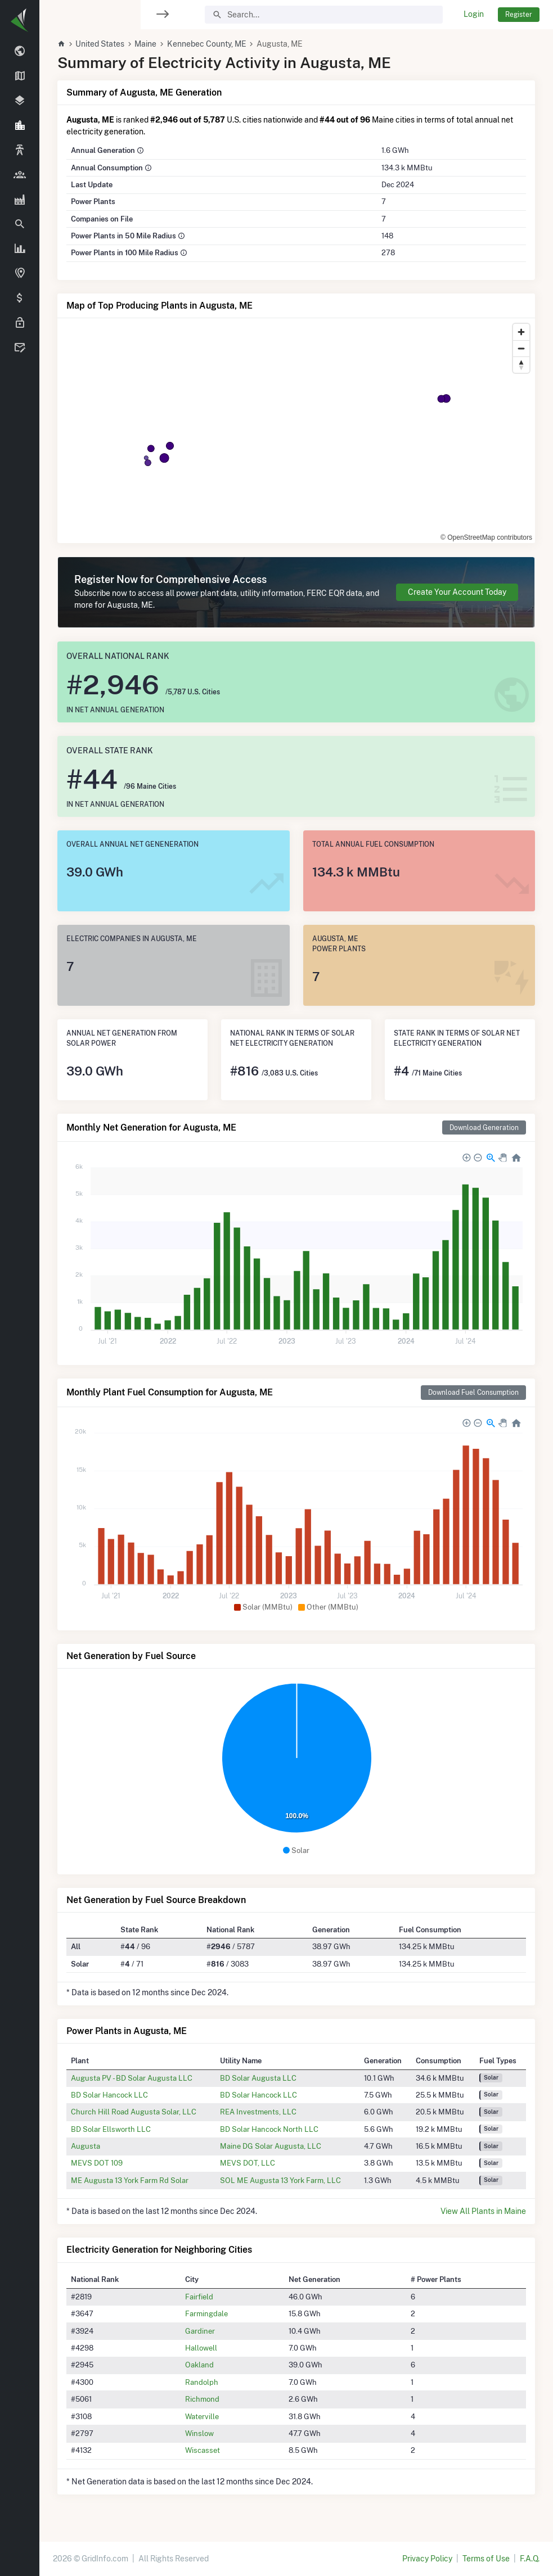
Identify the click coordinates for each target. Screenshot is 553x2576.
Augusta (85, 2145)
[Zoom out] (521, 348)
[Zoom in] (521, 332)
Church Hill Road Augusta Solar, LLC (133, 2111)
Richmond (202, 2398)
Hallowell (201, 2347)
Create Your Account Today (457, 591)
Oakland (199, 2364)
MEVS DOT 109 (97, 2162)
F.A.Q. (529, 2558)
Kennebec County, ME (206, 43)
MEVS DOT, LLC (247, 2162)
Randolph (201, 2382)
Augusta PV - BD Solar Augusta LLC (131, 2077)
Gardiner (200, 2330)
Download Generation (484, 1127)
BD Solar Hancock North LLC (269, 2129)
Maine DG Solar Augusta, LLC (270, 2145)
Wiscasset (202, 2450)
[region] (19, 1281)
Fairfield (199, 2296)
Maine (145, 43)
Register (518, 14)
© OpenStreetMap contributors (486, 537)
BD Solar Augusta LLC (258, 2077)
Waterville (202, 2416)
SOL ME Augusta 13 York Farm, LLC (280, 2180)
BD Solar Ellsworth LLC (111, 2129)
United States (99, 43)
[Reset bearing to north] (521, 364)
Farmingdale (206, 2313)
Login (474, 14)
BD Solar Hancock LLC (109, 2094)
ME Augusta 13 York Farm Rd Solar (129, 2180)
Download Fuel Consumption (473, 1392)
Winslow (199, 2433)
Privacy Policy (427, 2558)
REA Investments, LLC (258, 2111)
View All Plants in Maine (483, 2211)
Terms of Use (486, 2558)
